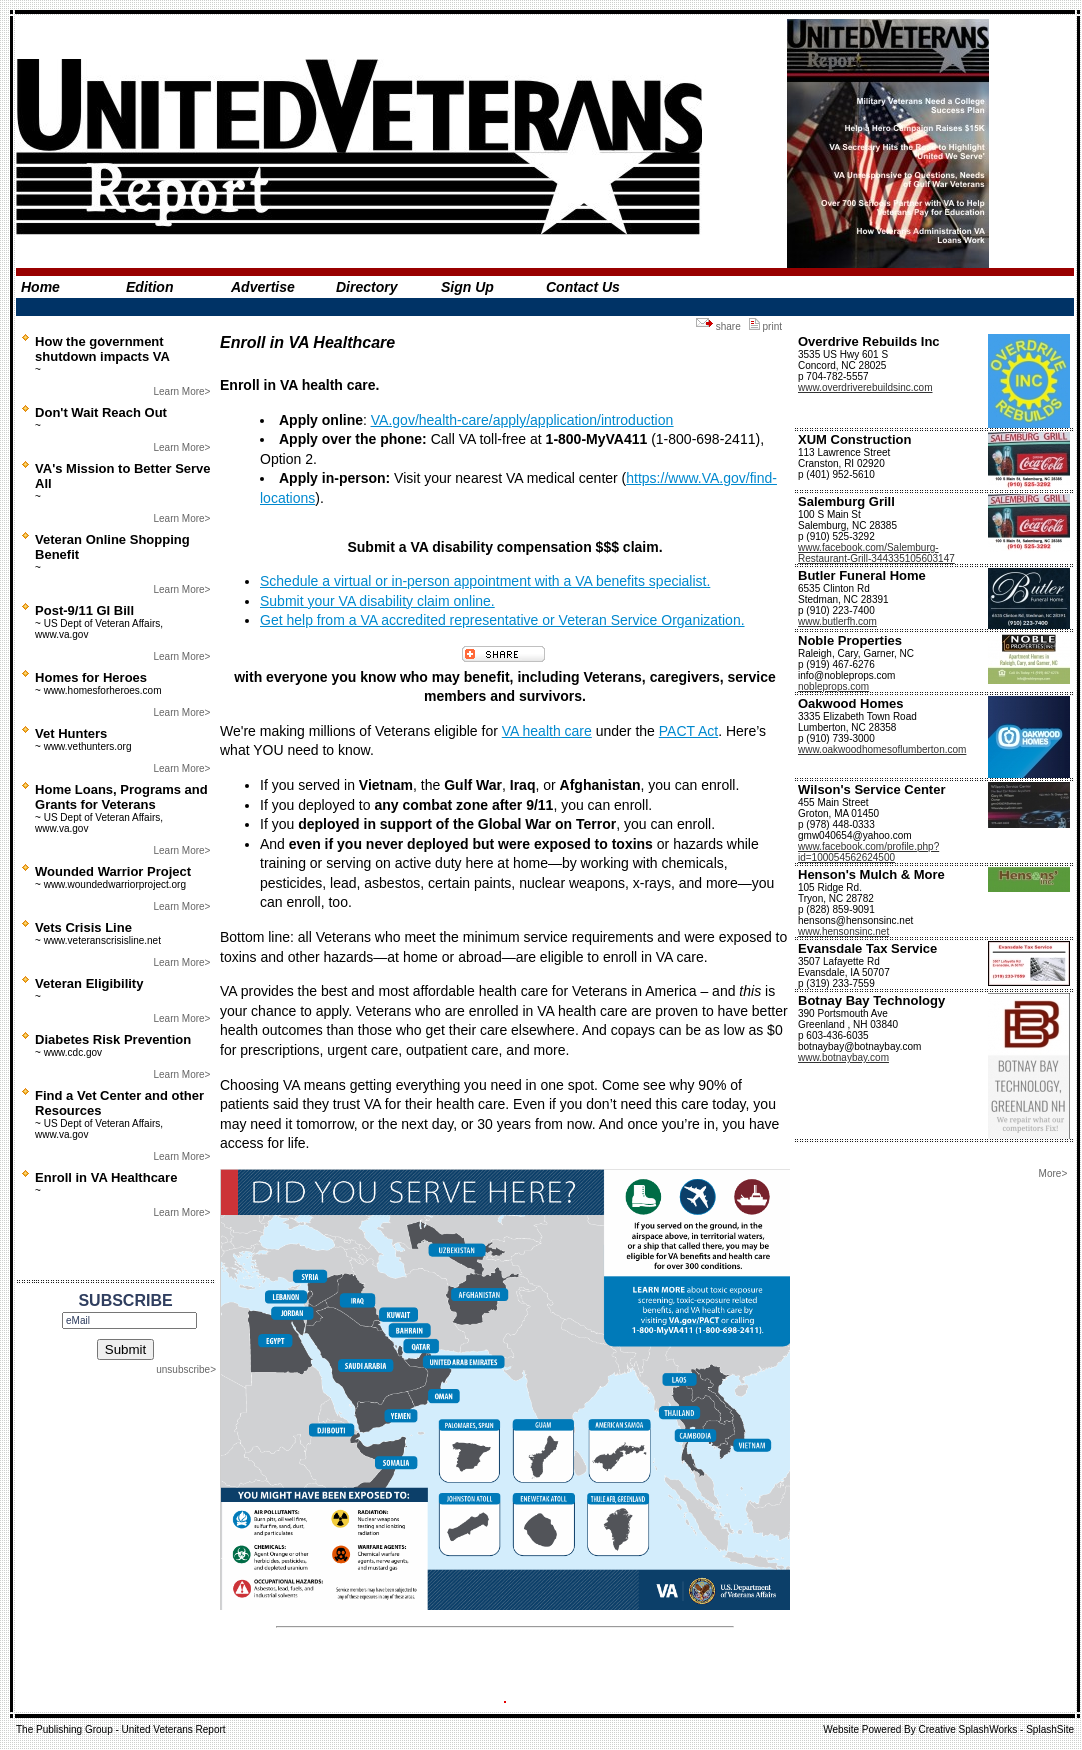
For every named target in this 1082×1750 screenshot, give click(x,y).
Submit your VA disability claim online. (377, 601)
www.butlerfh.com (837, 621)
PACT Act (688, 731)
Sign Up (467, 287)
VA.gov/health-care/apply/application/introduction (522, 420)
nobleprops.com (833, 686)
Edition (149, 287)
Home (40, 287)
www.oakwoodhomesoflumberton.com (882, 749)
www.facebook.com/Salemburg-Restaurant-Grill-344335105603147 (876, 553)
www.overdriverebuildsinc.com (865, 387)
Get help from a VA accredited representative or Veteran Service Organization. (502, 620)
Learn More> (181, 391)
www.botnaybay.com (843, 1057)
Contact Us (583, 287)
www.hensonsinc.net (843, 931)
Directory (366, 287)
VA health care (547, 731)
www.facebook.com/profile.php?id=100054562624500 (868, 852)
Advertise (263, 287)
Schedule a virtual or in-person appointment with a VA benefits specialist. (485, 581)
